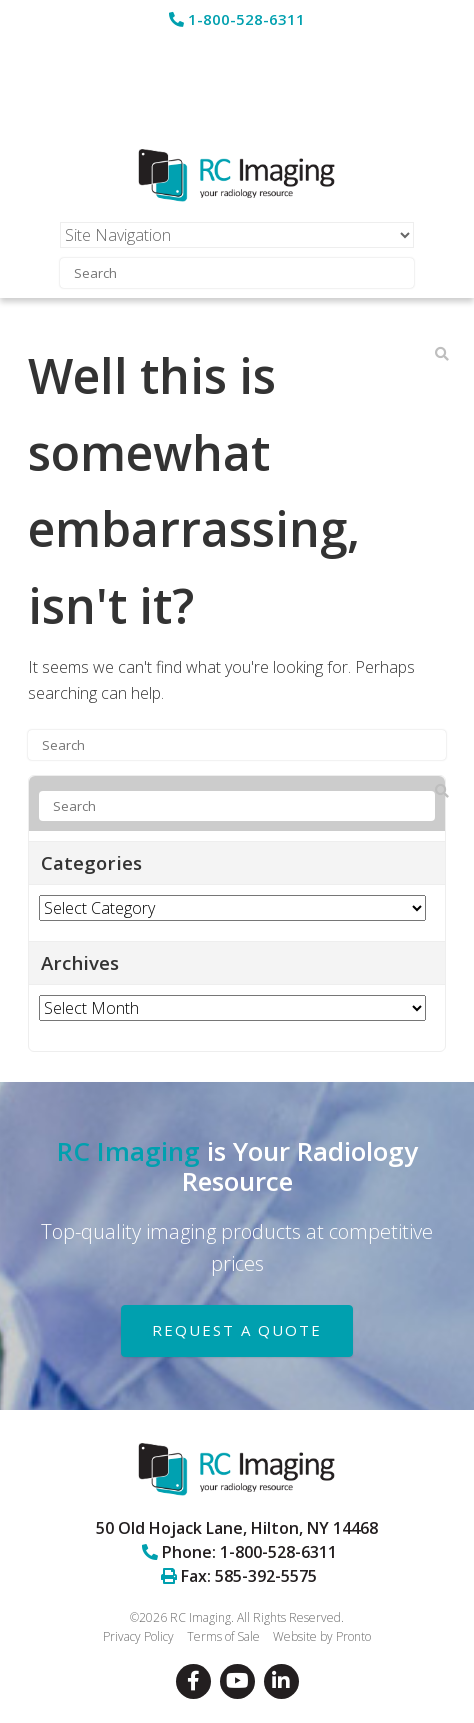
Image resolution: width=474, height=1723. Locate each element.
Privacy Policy (138, 1636)
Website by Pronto (322, 1636)
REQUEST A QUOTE (237, 1330)
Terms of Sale (223, 1636)
